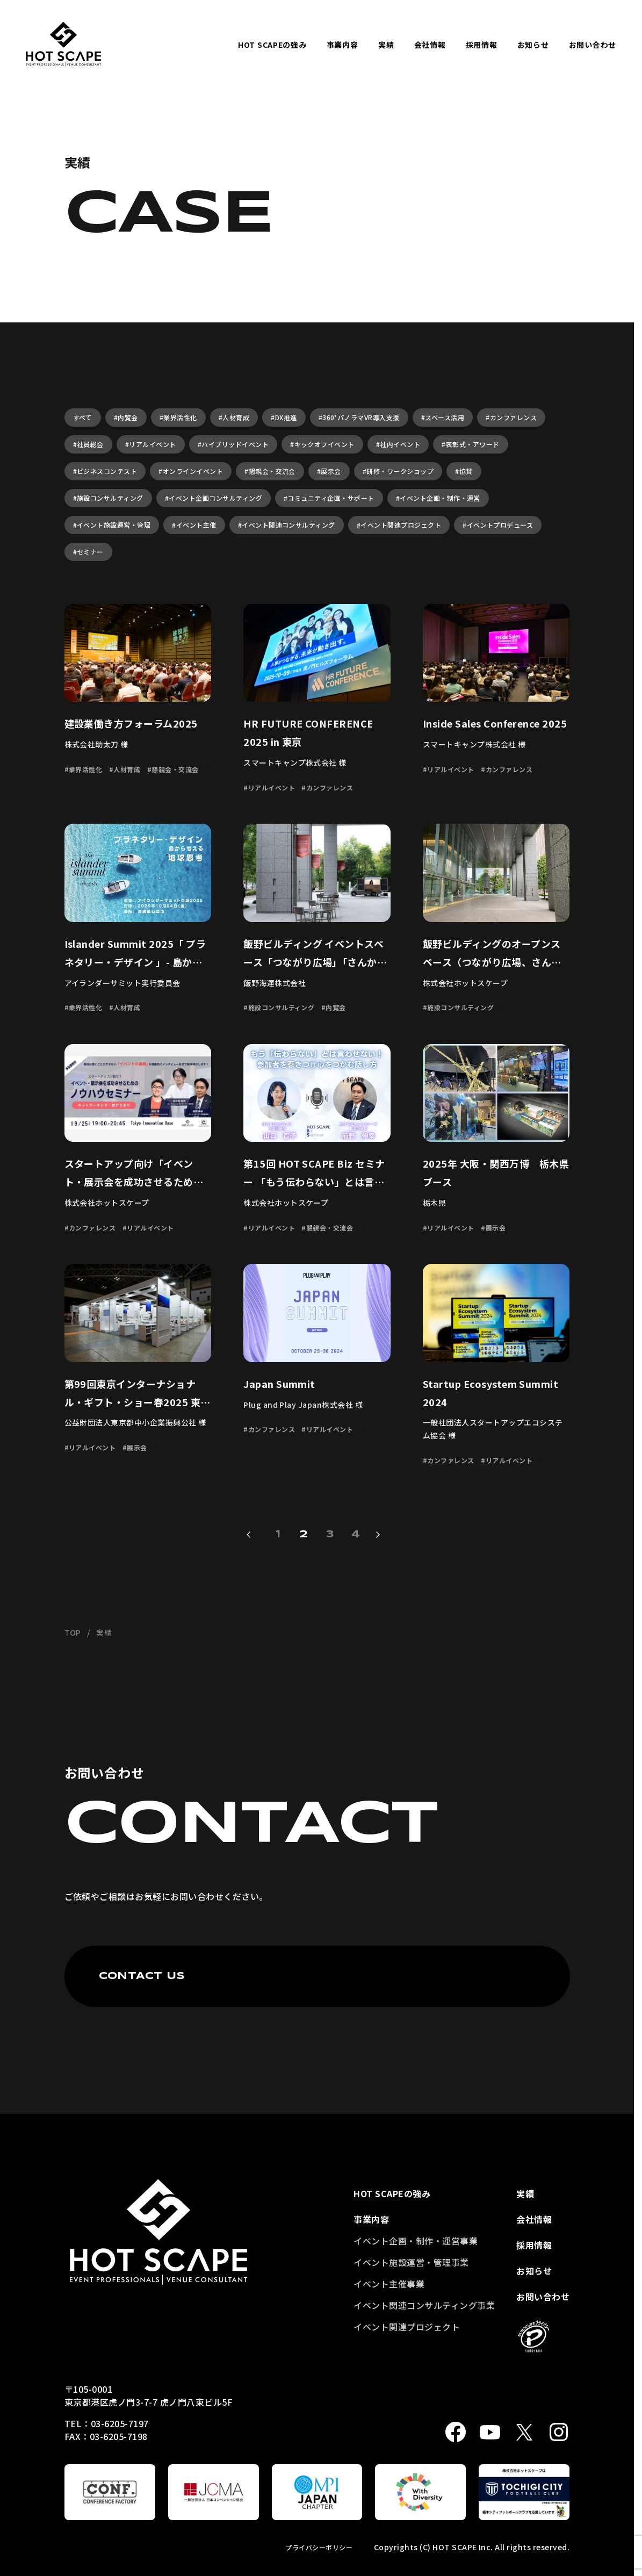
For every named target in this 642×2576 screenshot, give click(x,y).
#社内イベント (398, 444)
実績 (386, 44)
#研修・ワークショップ (398, 471)
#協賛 (463, 471)
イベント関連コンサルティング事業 (424, 2305)
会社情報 (430, 44)
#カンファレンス (511, 417)
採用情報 (481, 44)
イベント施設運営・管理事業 (411, 2262)
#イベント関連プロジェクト (399, 524)
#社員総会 (88, 444)
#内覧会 (126, 417)
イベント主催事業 (389, 2283)
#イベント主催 (194, 524)
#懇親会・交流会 (269, 471)
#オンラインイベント (190, 471)
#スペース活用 (442, 417)
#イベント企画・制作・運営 (438, 497)
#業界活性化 (178, 417)
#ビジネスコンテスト (105, 471)
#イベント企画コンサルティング (213, 497)
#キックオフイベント (322, 444)
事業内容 (342, 44)
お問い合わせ (592, 44)
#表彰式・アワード (470, 444)
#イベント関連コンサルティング (286, 524)
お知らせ (533, 44)
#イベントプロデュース (498, 524)
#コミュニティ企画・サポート (329, 497)
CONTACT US (142, 1976)
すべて (82, 417)
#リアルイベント (150, 444)
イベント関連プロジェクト (407, 2326)
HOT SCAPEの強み (272, 44)
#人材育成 (234, 417)
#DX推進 (284, 417)
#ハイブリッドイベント (233, 444)
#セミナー (88, 551)
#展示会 (329, 471)
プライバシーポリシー (318, 2547)
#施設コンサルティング (108, 497)
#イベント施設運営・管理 (112, 524)
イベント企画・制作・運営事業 (416, 2240)
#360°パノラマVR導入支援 (359, 417)
